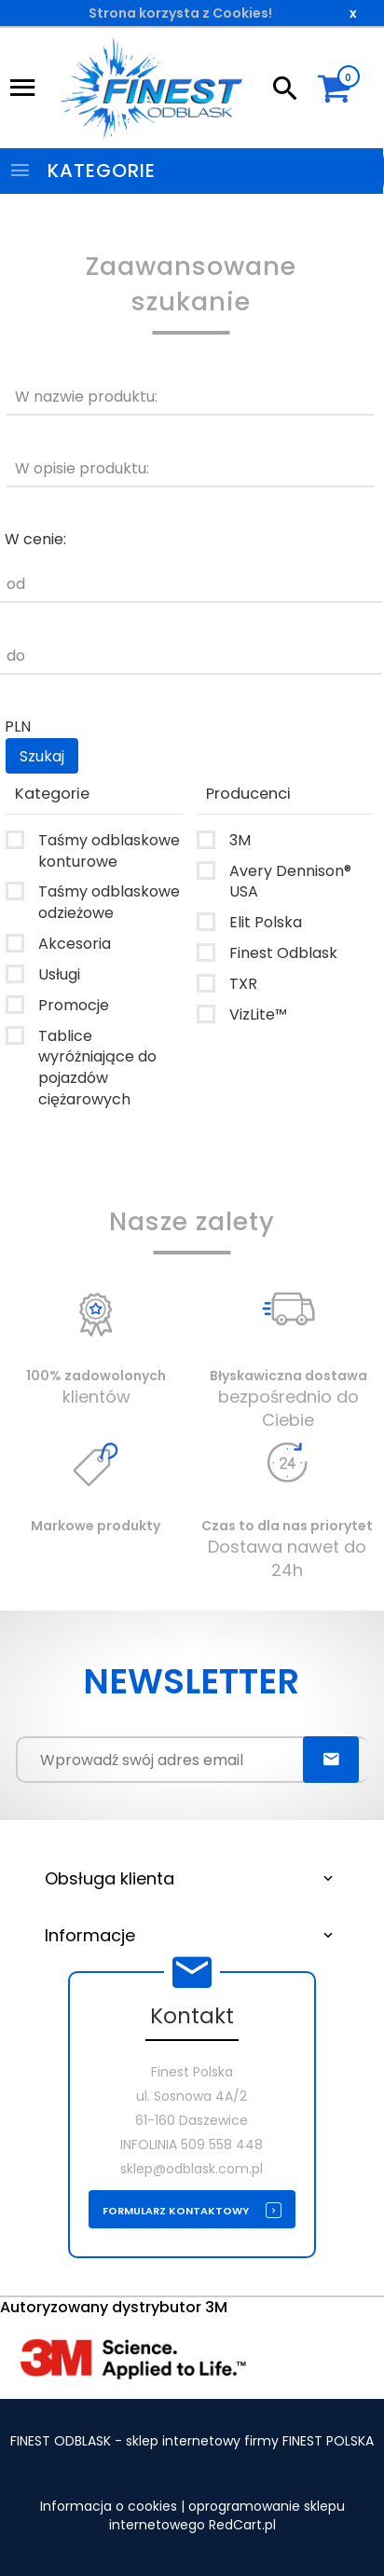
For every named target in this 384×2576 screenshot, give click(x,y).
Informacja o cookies (108, 2506)
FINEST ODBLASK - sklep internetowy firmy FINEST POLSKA (192, 2441)
